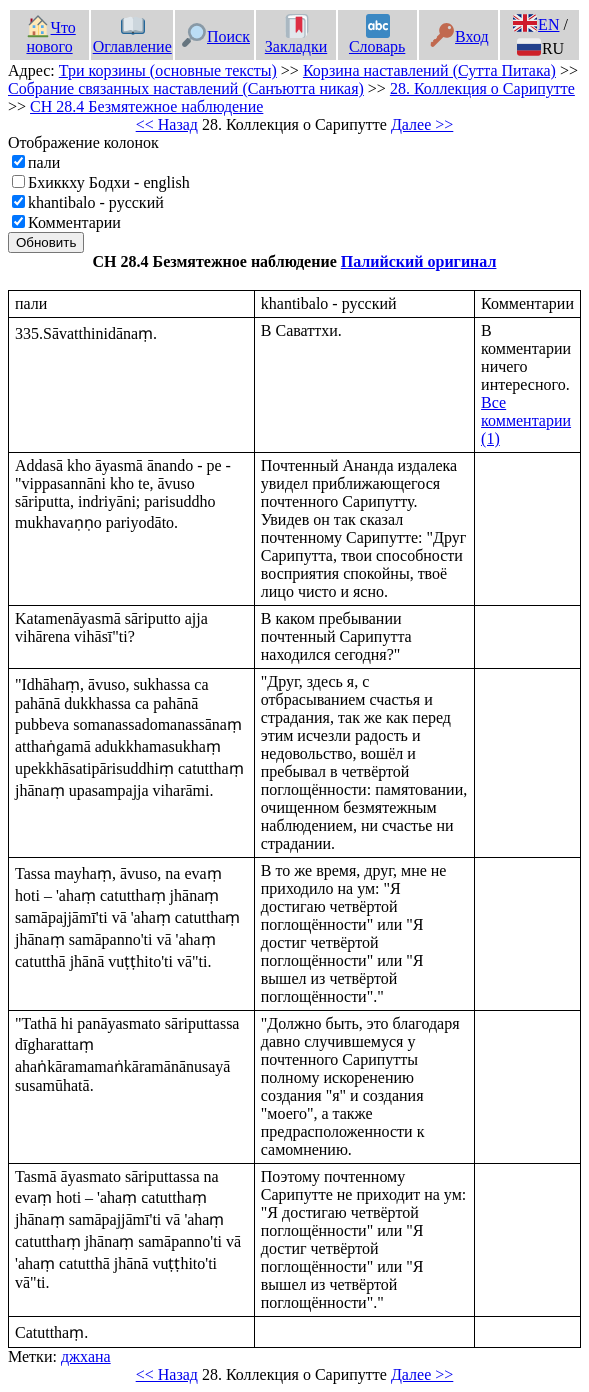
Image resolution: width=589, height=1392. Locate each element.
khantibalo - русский (96, 202)
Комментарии (74, 222)
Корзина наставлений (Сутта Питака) (429, 70)
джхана (86, 1356)
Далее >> (422, 124)
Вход (459, 36)
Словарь (377, 37)
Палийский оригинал (419, 261)
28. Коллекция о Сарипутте (482, 88)
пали (44, 162)
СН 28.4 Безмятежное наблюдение (146, 106)
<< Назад (167, 124)
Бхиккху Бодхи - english (109, 182)
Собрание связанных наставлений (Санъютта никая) (186, 88)
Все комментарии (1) (526, 420)
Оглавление (132, 37)
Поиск (216, 36)
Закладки (296, 37)
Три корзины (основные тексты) (168, 70)
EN (536, 24)
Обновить (46, 242)
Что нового (51, 37)
